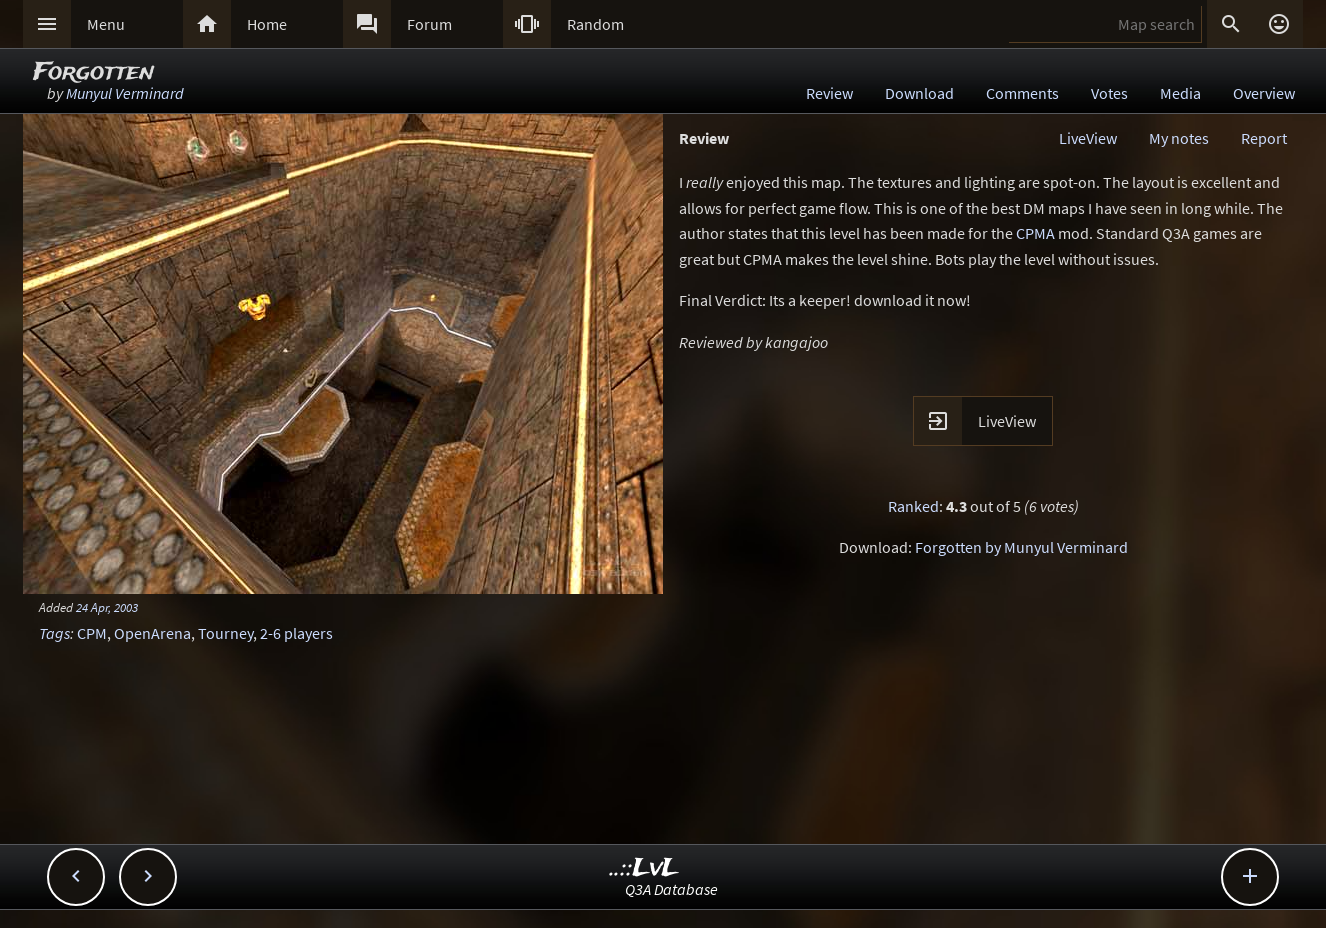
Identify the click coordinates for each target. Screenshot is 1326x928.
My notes (1179, 138)
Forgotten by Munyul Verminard (1021, 547)
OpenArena (152, 633)
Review (829, 93)
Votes (1109, 93)
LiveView (1088, 138)
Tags (54, 633)
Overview (1264, 93)
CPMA (1035, 233)
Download (919, 93)
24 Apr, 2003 (107, 607)
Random (595, 24)
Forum (429, 24)
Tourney (225, 633)
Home (267, 24)
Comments (1022, 93)
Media (1180, 93)
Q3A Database (671, 889)
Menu (106, 24)
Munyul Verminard (125, 93)
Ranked (913, 506)
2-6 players (296, 633)
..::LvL (644, 868)
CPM (92, 633)
